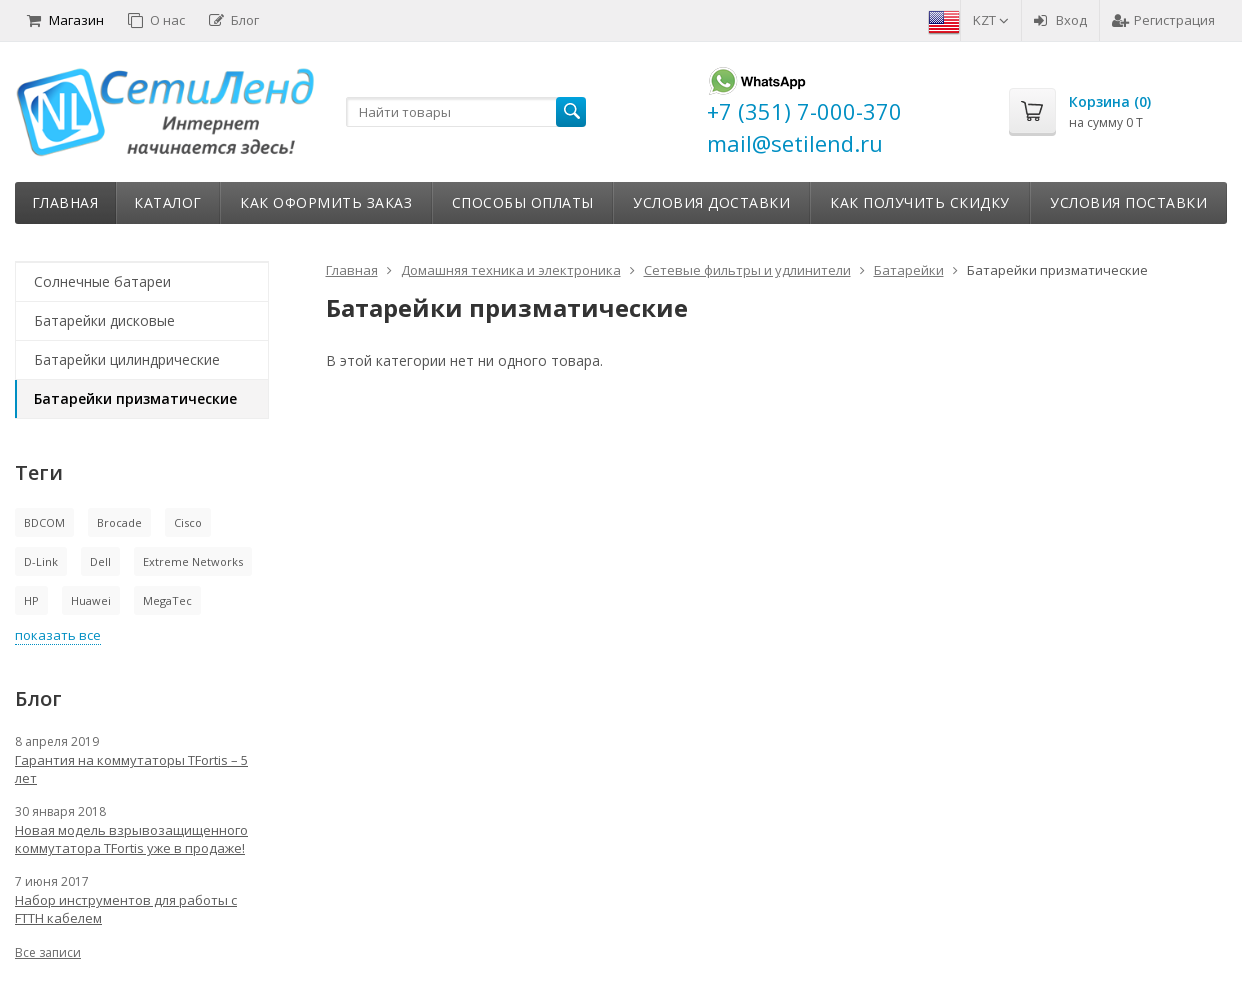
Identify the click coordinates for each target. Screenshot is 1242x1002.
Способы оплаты (523, 202)
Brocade (119, 522)
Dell (100, 561)
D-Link (41, 561)
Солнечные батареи (102, 281)
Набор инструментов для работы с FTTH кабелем (126, 909)
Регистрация (1163, 20)
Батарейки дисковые (104, 320)
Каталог (168, 202)
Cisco (188, 522)
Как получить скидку (920, 202)
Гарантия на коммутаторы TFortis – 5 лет (131, 769)
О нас (156, 20)
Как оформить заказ (326, 202)
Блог (234, 20)
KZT (991, 20)
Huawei (91, 600)
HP (31, 600)
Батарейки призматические (135, 398)
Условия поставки (1128, 202)
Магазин (65, 20)
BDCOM (44, 522)
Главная (65, 202)
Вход (1060, 20)
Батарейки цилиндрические (127, 359)
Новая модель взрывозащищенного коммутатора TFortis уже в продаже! (131, 839)
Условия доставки (711, 202)
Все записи (48, 952)
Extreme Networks (193, 561)
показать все (58, 635)
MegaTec (167, 600)
